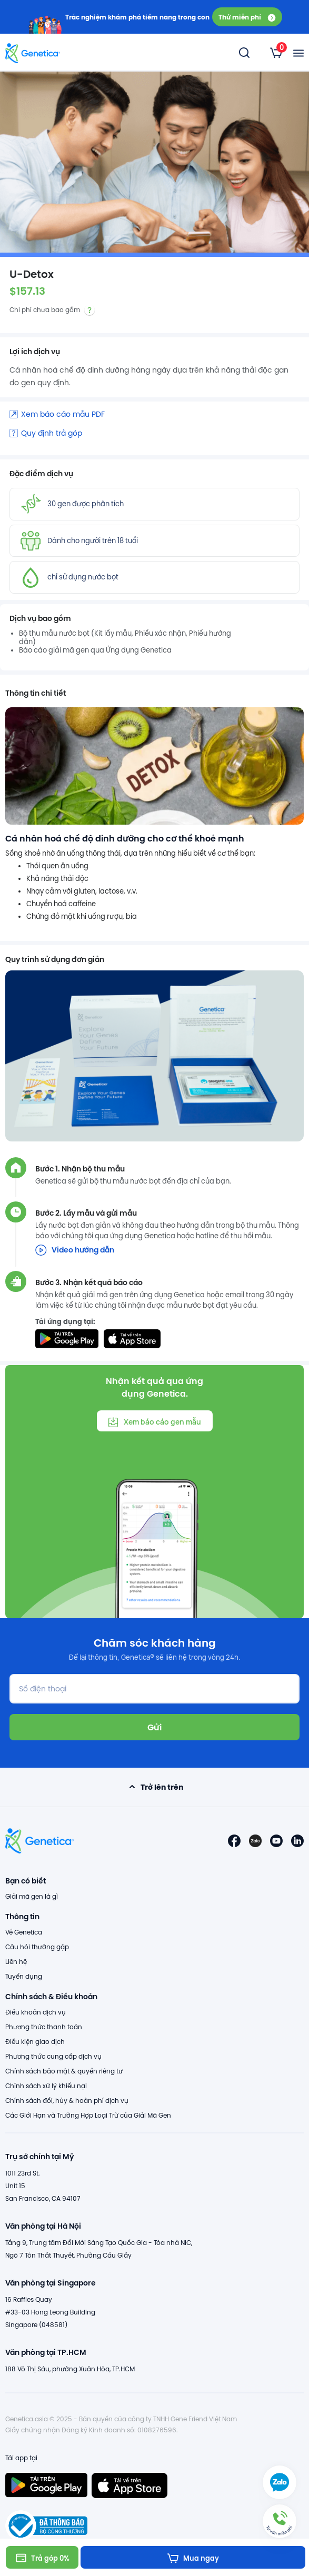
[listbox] (276, 52)
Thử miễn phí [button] (247, 17)
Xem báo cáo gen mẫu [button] (154, 1422)
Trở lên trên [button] (154, 1787)
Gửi (154, 1726)
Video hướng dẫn (74, 1250)
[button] (279, 2521)
